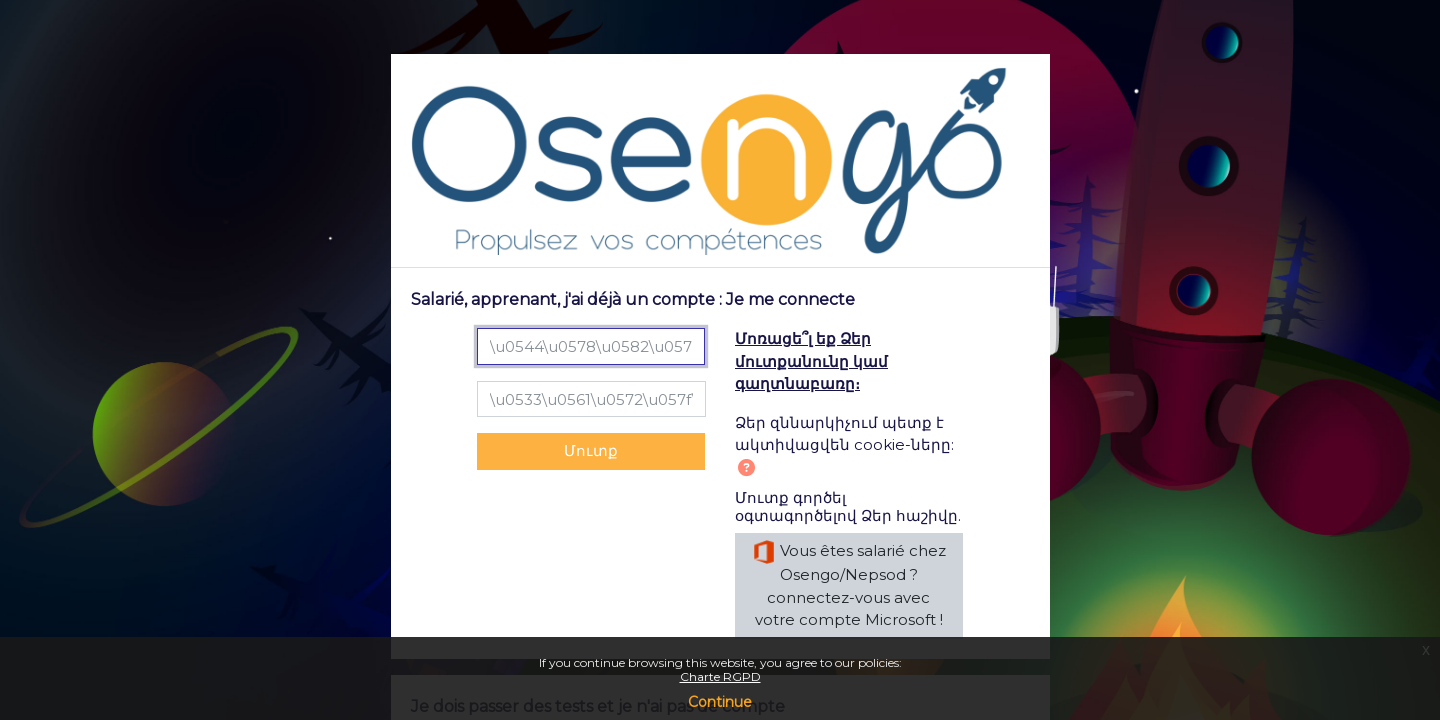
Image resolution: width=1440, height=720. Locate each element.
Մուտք (591, 450)
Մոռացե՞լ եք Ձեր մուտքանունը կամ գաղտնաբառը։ (811, 361)
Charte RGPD (720, 676)
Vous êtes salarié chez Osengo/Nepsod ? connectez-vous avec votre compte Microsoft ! (849, 584)
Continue (720, 702)
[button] (750, 469)
